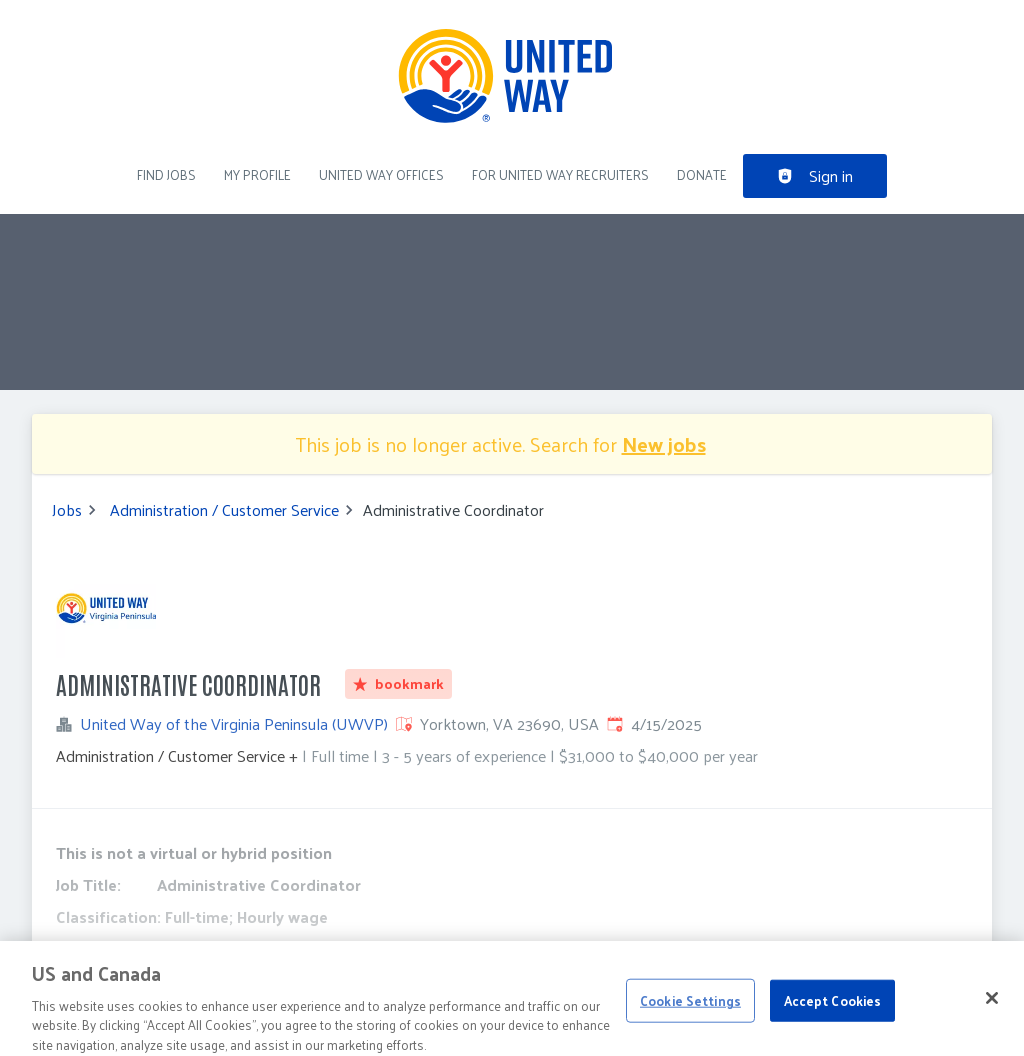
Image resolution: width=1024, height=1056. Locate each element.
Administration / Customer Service (224, 510)
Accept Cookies (833, 1010)
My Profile (257, 174)
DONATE (702, 174)
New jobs (664, 444)
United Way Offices (381, 174)
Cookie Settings (690, 1010)
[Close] (992, 1009)
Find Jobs (166, 174)
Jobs (67, 510)
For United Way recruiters (560, 174)
